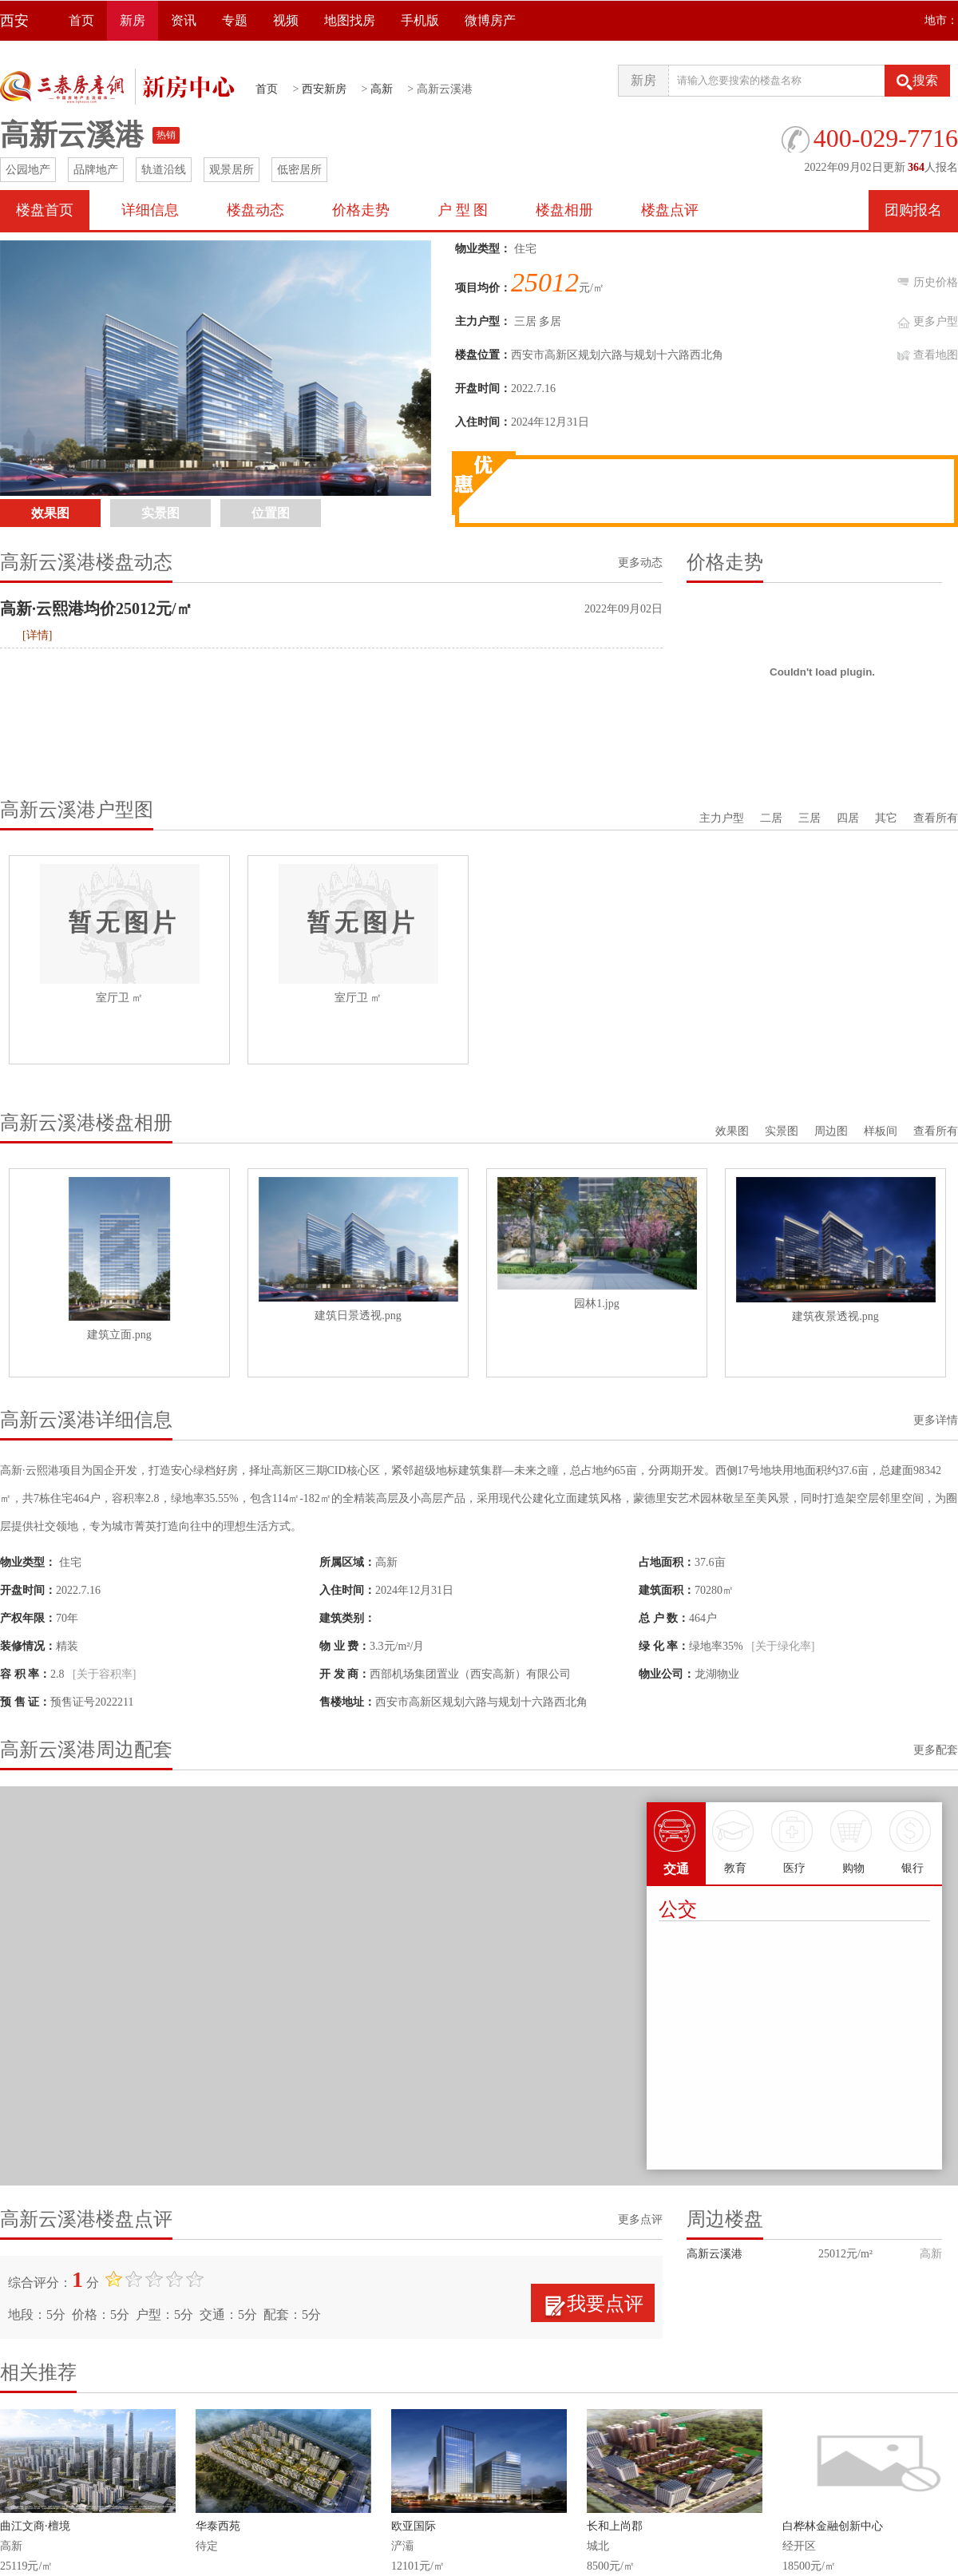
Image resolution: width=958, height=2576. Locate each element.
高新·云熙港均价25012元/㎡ (96, 608)
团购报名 (913, 210)
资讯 (183, 20)
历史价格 (935, 282)
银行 (912, 1838)
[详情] (37, 635)
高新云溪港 (714, 2254)
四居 (848, 818)
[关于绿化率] (782, 1646)
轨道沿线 (163, 170)
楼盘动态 (255, 210)
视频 (286, 20)
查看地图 (935, 355)
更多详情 (935, 1420)
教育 (735, 1838)
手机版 (420, 20)
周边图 (831, 1131)
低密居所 (299, 170)
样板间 (880, 1131)
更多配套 (935, 1750)
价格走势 (361, 210)
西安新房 (324, 89)
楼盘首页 (44, 210)
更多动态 (640, 563)
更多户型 (935, 321)
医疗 (794, 1838)
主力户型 (721, 818)
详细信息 (150, 210)
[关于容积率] (104, 1674)
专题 (234, 20)
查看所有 (935, 818)
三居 (809, 818)
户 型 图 (462, 210)
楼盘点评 (670, 210)
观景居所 (231, 170)
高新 (381, 89)
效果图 (732, 1131)
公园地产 (28, 170)
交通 (676, 1839)
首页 (81, 20)
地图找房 (349, 20)
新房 (132, 20)
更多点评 (640, 2219)
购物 (853, 1838)
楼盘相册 (564, 210)
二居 (771, 818)
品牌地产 (95, 170)
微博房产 (490, 20)
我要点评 (605, 2303)
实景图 (781, 1131)
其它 (886, 818)
